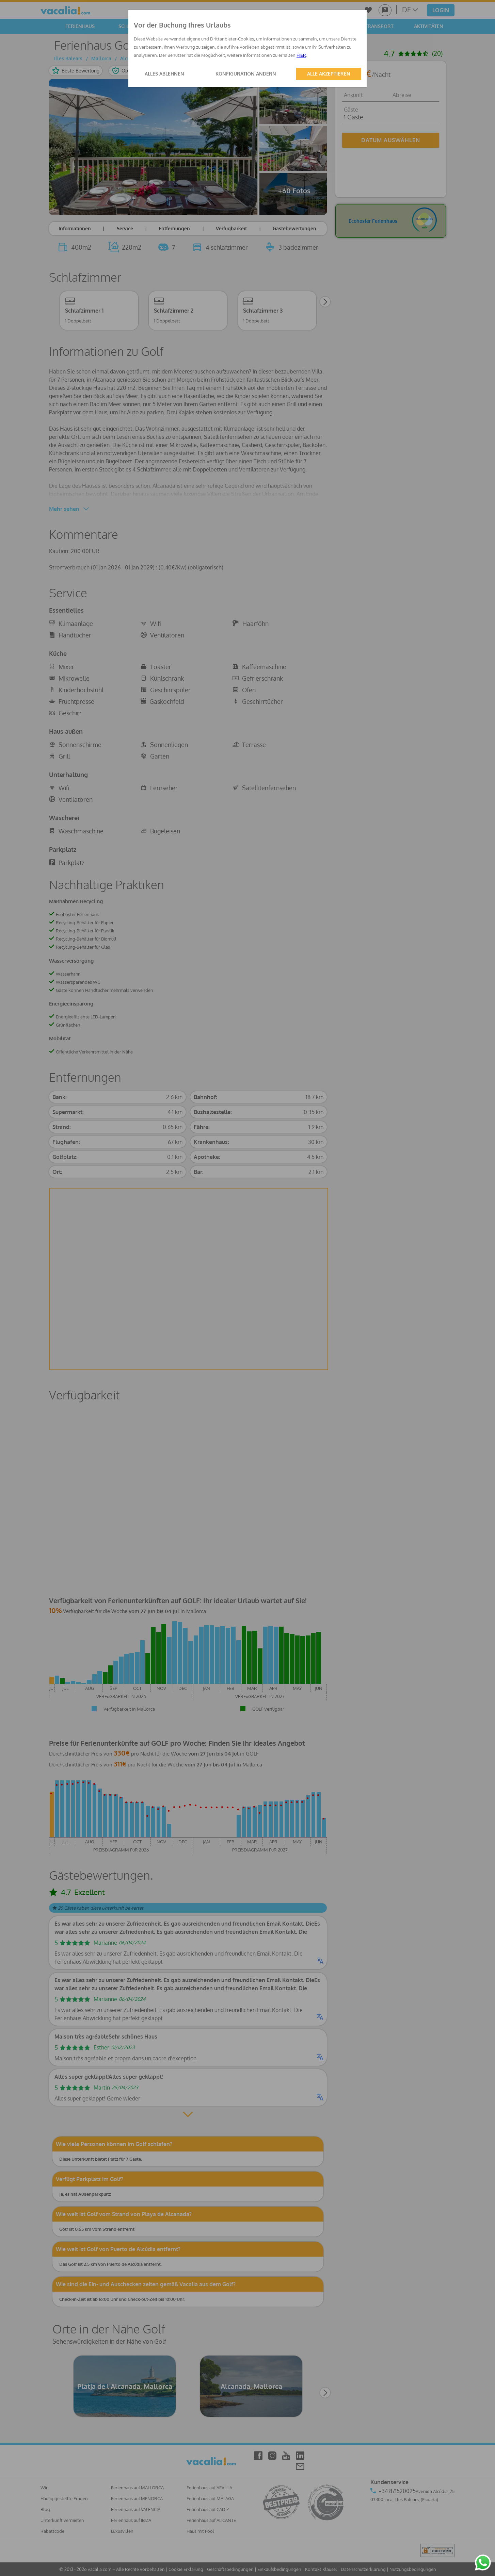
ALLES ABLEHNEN (164, 74)
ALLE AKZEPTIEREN (328, 74)
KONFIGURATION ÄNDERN (245, 74)
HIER (301, 55)
